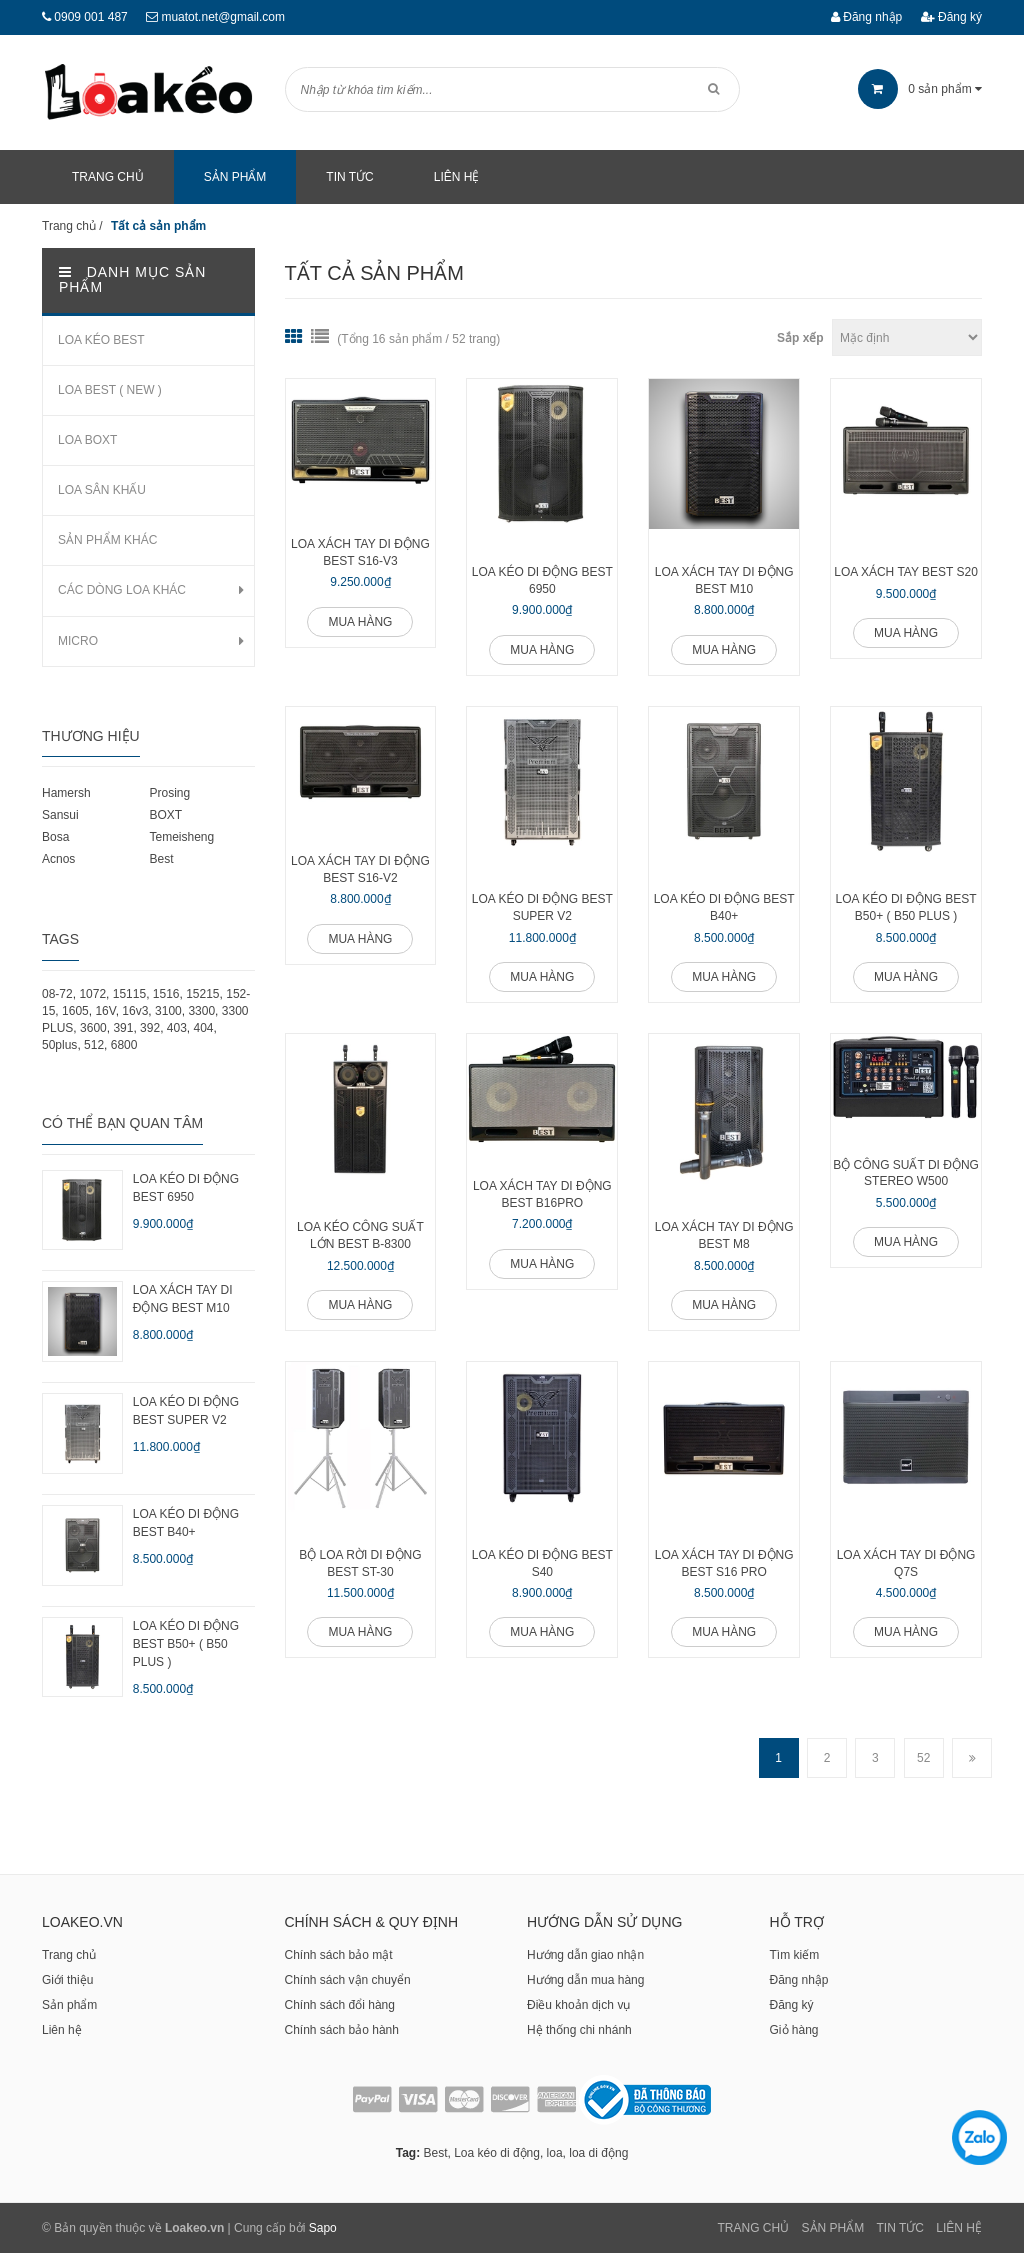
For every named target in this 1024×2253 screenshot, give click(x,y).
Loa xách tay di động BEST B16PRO (542, 1194)
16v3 (135, 1011)
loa (555, 2153)
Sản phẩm (69, 2005)
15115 (129, 994)
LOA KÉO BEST (101, 340)
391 (123, 1028)
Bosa (55, 837)
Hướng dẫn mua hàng (585, 1980)
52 (923, 1758)
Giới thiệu (67, 1980)
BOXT (165, 815)
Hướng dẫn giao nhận (585, 1955)
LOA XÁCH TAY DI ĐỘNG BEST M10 (724, 580)
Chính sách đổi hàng (340, 2005)
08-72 (57, 994)
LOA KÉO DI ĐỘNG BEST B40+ (724, 907)
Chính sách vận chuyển (348, 1980)
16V (105, 1011)
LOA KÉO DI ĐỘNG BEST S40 (542, 1563)
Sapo (323, 2228)
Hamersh (66, 793)
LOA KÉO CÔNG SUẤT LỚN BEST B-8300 (360, 1235)
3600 (93, 1028)
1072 (92, 994)
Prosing (169, 793)
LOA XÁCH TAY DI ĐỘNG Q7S (906, 1563)
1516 (166, 994)
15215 (202, 994)
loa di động (598, 2153)
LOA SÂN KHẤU (102, 490)
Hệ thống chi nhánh (579, 2030)
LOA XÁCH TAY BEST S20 (906, 572)
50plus (59, 1045)
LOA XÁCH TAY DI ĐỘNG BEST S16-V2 (360, 869)
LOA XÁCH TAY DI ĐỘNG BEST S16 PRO (724, 1563)
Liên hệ (62, 2030)
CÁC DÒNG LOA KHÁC (122, 590)
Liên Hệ (959, 2228)
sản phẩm (920, 89)
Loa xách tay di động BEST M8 (724, 1235)
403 (177, 1028)
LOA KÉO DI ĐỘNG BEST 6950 (542, 580)
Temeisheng (181, 837)
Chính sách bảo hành (342, 2030)
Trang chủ (69, 1955)
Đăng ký (951, 17)
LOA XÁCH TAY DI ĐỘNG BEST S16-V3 (360, 552)
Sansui (60, 815)
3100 (168, 1011)
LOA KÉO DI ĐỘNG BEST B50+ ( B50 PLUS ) (906, 907)
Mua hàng (360, 622)
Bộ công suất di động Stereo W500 (906, 1173)
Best (161, 859)
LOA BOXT (87, 440)
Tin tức (900, 2228)
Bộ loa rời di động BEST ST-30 (360, 1563)
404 (204, 1028)
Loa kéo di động (497, 2153)
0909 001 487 (90, 17)
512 (94, 1045)
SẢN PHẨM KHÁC (107, 540)
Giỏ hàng (794, 2030)
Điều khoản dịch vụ (578, 2005)
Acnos (58, 859)
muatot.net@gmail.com (223, 17)
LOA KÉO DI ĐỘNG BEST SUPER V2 (542, 907)
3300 (201, 1011)
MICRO (78, 641)
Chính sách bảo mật (339, 1955)
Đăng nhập (866, 17)
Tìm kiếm (795, 1955)
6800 (124, 1045)
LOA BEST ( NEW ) (110, 390)
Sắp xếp (800, 338)
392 (150, 1028)
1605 (75, 1011)
